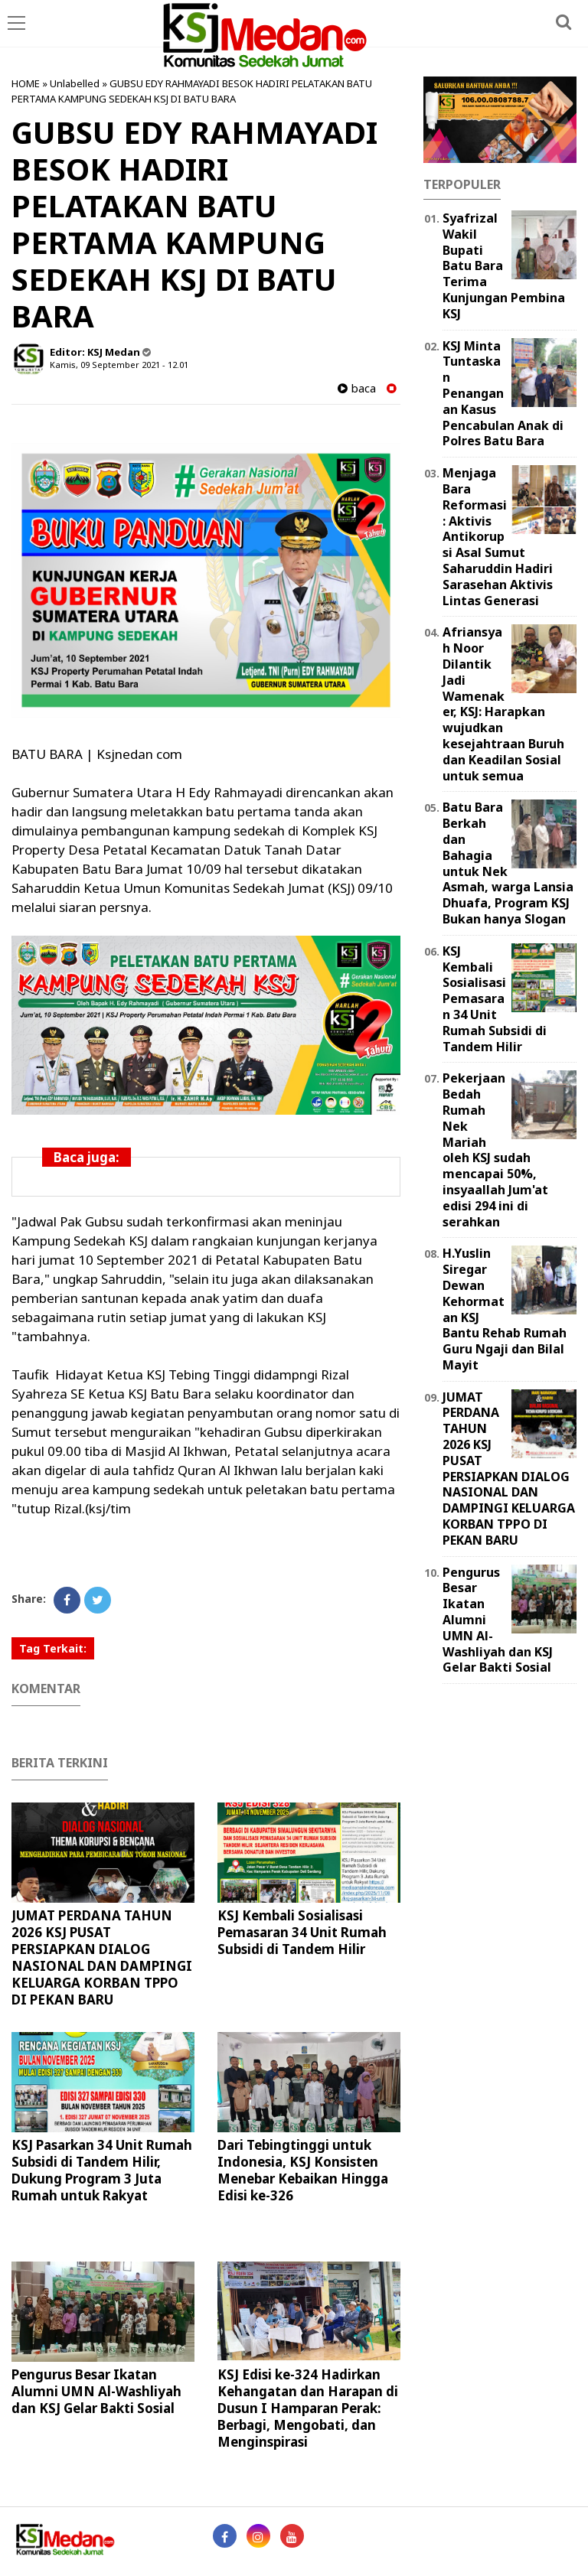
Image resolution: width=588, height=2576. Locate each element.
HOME (25, 83)
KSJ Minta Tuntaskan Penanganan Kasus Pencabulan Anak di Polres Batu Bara (503, 393)
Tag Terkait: (53, 1648)
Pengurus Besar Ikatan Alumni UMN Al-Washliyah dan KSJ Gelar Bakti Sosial (96, 2391)
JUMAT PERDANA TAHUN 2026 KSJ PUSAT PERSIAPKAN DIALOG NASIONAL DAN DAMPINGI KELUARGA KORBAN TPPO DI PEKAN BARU (101, 1957)
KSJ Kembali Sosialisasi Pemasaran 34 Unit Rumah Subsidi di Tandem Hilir (302, 1932)
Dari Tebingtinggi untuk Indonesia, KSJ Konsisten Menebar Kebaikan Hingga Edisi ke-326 (302, 2170)
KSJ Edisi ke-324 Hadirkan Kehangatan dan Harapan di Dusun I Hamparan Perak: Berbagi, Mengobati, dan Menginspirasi (307, 2408)
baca (357, 388)
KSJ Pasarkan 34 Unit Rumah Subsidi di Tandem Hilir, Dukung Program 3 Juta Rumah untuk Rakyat (101, 2170)
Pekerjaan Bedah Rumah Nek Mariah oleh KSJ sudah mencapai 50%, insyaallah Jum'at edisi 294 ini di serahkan (495, 1149)
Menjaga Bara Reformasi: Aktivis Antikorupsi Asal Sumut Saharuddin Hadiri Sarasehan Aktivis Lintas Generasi (498, 536)
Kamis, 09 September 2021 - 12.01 (119, 364)
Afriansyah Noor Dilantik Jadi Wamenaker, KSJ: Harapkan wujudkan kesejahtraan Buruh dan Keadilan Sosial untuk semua (503, 703)
